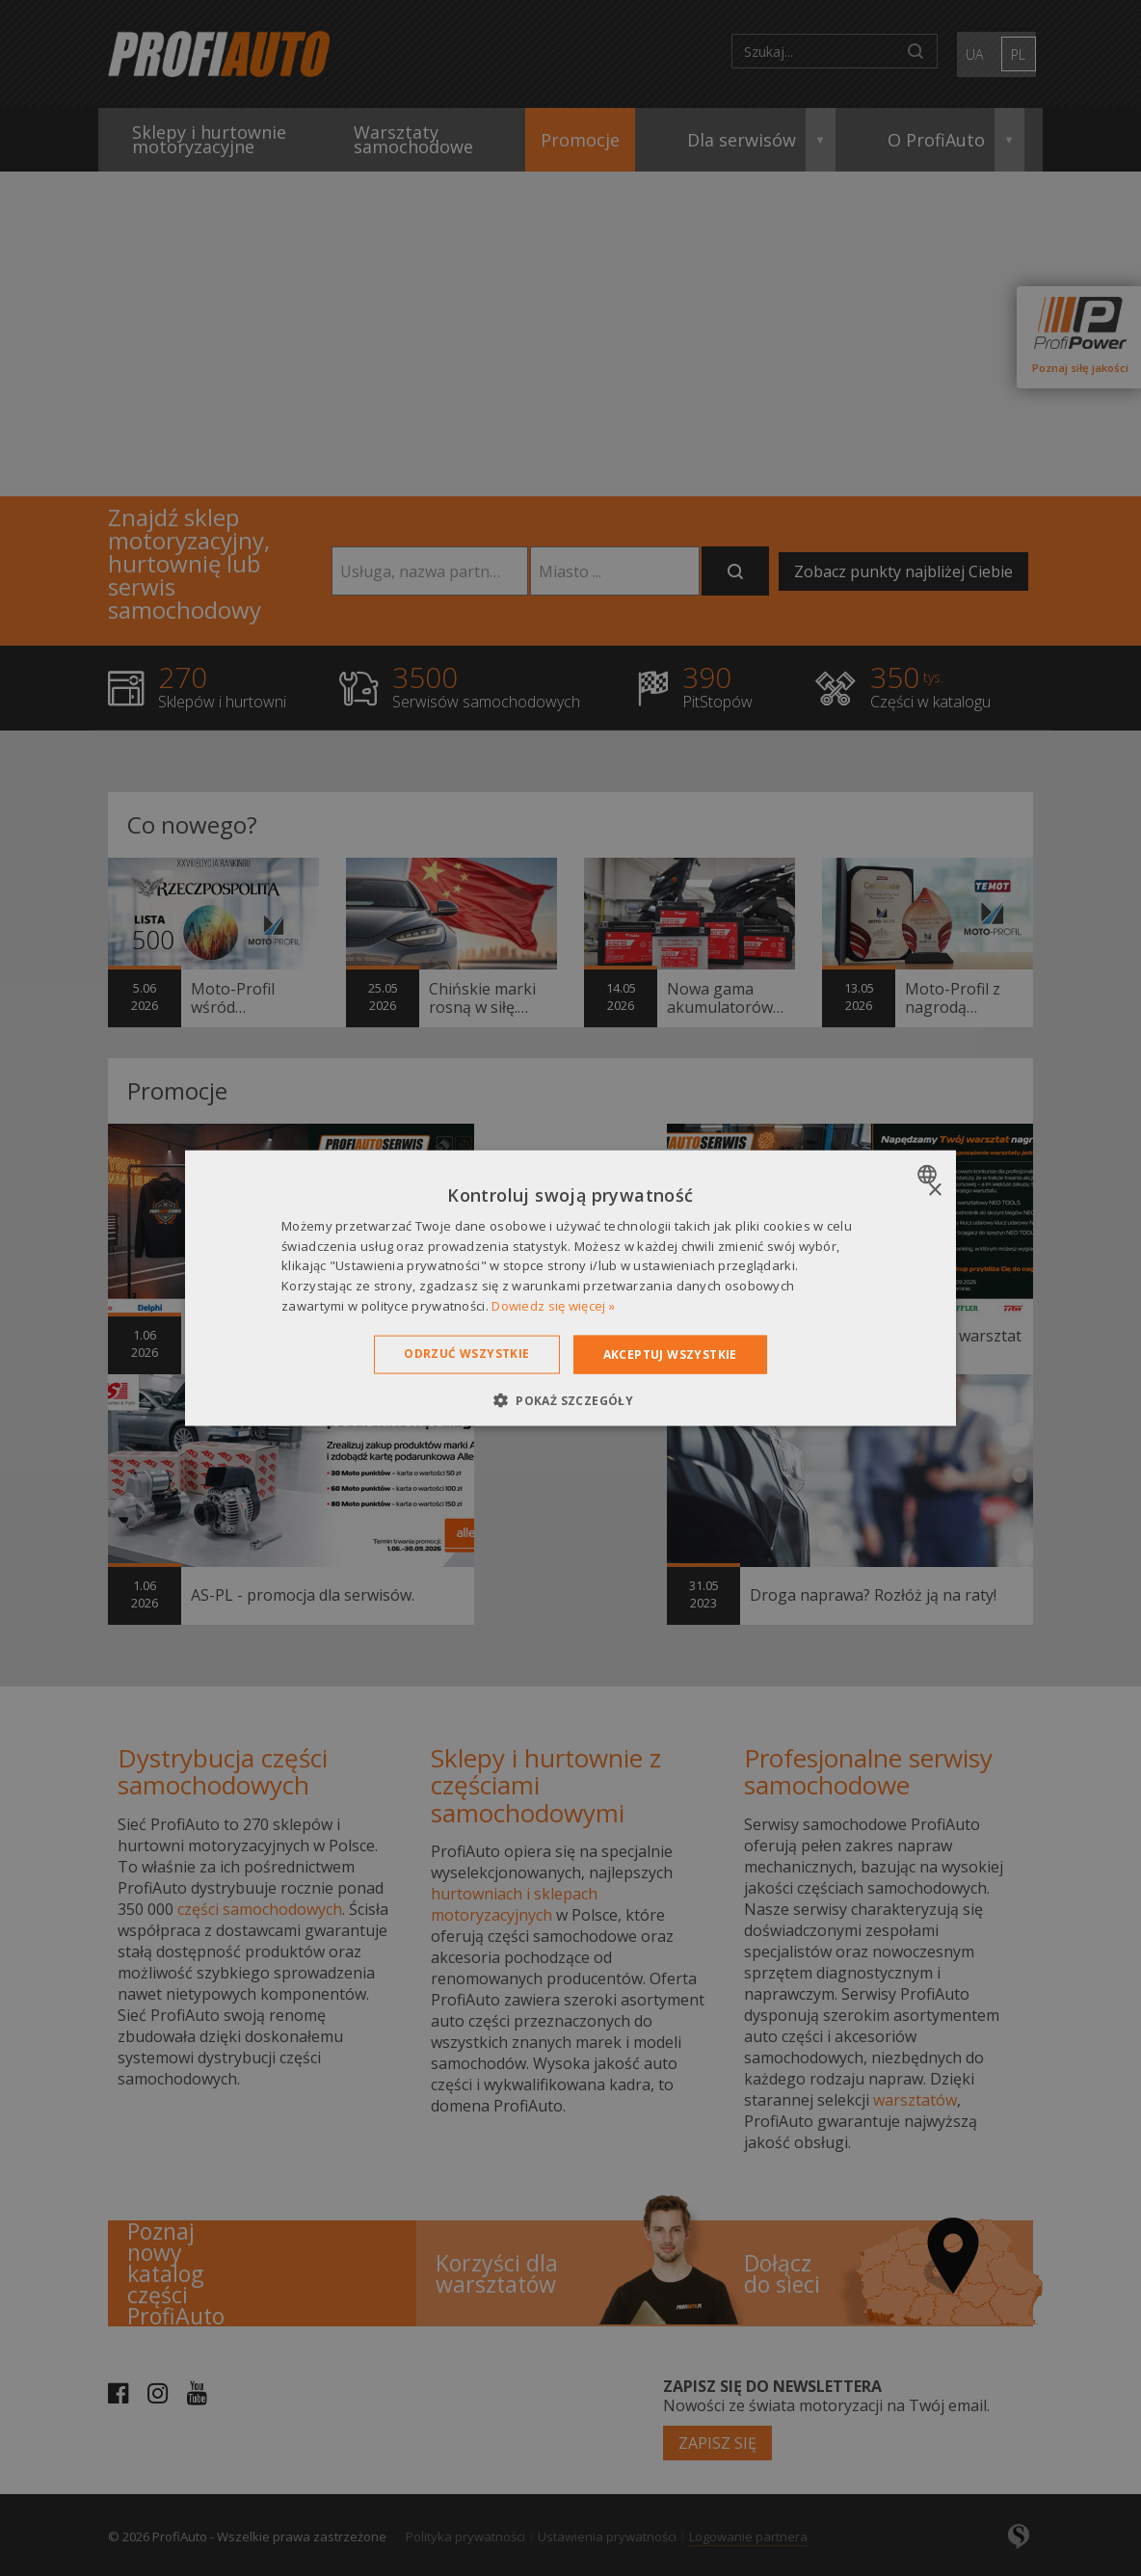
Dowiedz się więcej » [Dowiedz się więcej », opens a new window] (553, 1306)
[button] (570, 1400)
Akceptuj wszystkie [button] (670, 1353)
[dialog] (570, 1288)
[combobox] (929, 1173)
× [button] (934, 1189)
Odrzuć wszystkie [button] (466, 1352)
